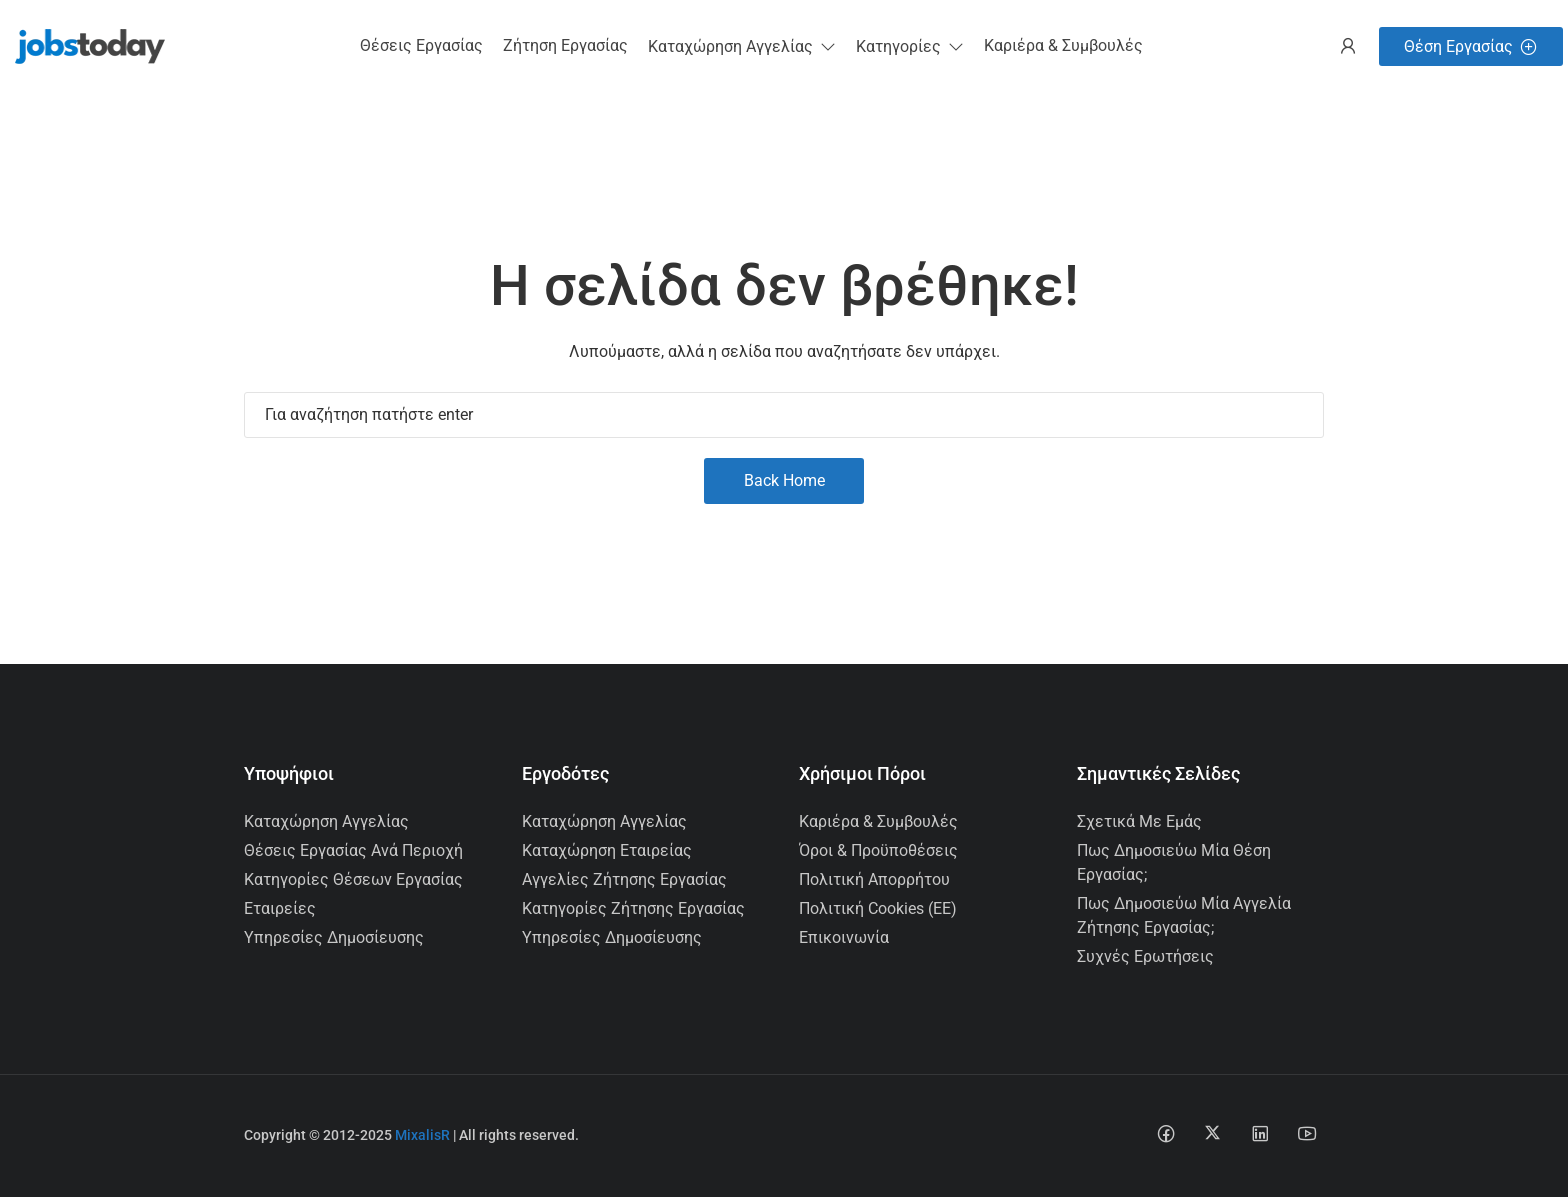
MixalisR (422, 1135)
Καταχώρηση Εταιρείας (607, 850)
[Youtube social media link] (1306, 1132)
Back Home (784, 480)
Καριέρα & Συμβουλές (878, 821)
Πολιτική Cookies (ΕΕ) (878, 908)
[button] (742, 46)
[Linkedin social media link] (1259, 1132)
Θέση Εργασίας (1471, 46)
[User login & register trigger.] (1348, 46)
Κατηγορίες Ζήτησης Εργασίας (633, 908)
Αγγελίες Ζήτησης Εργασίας (624, 879)
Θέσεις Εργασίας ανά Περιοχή (353, 850)
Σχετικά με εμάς (1139, 821)
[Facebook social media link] (1165, 1132)
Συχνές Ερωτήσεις (1145, 956)
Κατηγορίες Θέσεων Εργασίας (353, 879)
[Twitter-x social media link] (1212, 1132)
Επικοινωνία (844, 937)
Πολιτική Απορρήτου (874, 879)
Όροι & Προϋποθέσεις (878, 850)
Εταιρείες (280, 908)
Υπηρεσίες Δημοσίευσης (334, 937)
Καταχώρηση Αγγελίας (326, 821)
